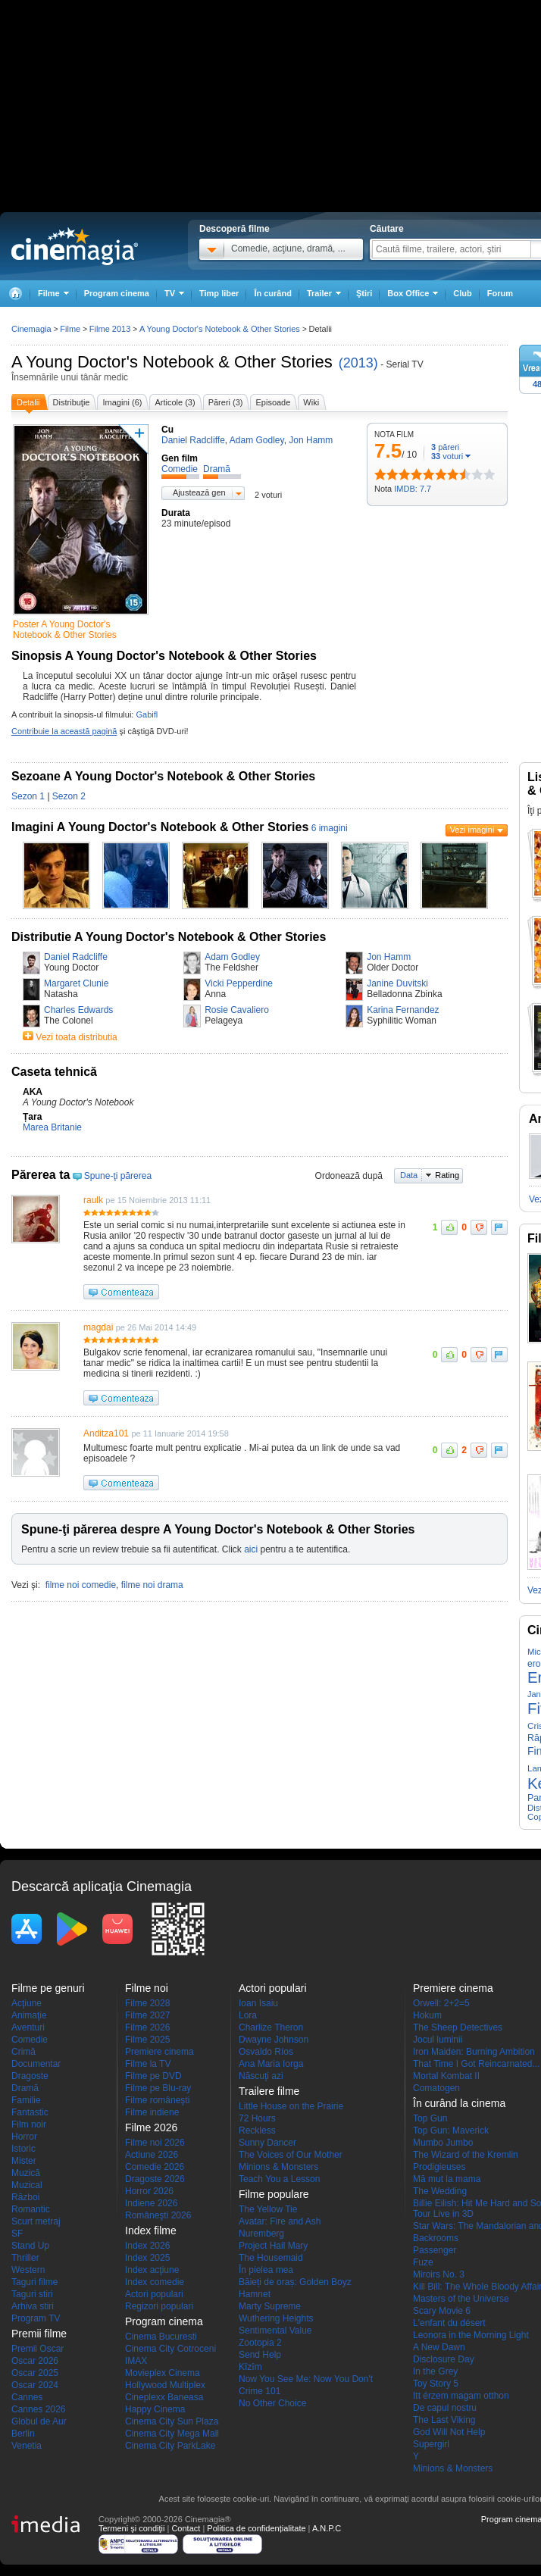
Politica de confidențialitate (256, 2528)
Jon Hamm (389, 957)
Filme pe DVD (153, 2076)
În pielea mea (266, 2270)
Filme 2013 (109, 328)
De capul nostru (445, 2407)
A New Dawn (439, 2347)
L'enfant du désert (449, 2323)
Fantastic (29, 2112)
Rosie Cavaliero (237, 1010)
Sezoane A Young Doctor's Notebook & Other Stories (163, 776)
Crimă (23, 2051)
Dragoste (29, 2076)
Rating (447, 1175)
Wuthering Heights (276, 2318)
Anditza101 (106, 1433)
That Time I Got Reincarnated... (476, 2064)
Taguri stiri (32, 2294)
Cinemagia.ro (74, 246)
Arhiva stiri (32, 2306)
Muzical (26, 2185)
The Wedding (440, 2191)
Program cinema (116, 293)
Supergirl (431, 2444)
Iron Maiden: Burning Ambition (474, 2051)
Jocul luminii (437, 2039)
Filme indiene (152, 2112)
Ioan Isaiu (258, 2003)
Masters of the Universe (461, 2298)
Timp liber (219, 293)
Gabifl (147, 714)
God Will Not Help (449, 2432)
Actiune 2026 (151, 2154)
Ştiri (364, 293)
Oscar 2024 (34, 2385)
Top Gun (430, 2118)
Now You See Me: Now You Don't (306, 2379)
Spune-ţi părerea (118, 1176)
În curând (273, 293)
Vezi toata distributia (76, 1037)
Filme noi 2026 (155, 2142)
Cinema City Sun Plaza (171, 2421)
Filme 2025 (147, 2039)
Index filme (151, 2230)
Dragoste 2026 (155, 2179)
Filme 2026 (147, 2027)
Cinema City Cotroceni (170, 2348)
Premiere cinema (159, 2051)
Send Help (260, 2354)
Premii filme (39, 2333)
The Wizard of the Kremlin (465, 2154)
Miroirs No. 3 (438, 2274)
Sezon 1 (28, 796)
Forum (500, 293)
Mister (23, 2161)
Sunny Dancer (267, 2142)
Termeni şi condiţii (131, 2528)
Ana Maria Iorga (271, 2064)
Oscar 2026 (34, 2361)
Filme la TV (147, 2064)
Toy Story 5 (435, 2383)
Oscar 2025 (34, 2373)
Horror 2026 (149, 2191)
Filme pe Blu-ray (158, 2088)
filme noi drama (152, 1585)
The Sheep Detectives (457, 2027)
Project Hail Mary (273, 2245)
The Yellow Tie (268, 2209)
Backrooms (435, 2238)
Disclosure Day (443, 2359)
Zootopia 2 (260, 2342)
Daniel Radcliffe (76, 957)
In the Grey (435, 2371)
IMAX (136, 2361)
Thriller (25, 2257)
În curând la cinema (459, 2103)
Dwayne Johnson (273, 2039)
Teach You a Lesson (279, 2179)
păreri (445, 447)
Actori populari (154, 2294)
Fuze (423, 2262)
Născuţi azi (261, 2076)
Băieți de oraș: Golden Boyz (295, 2282)
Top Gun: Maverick (451, 2130)
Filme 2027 (147, 2015)
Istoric (23, 2148)
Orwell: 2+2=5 (441, 2003)
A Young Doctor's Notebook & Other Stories (172, 361)
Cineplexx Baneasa (164, 2397)
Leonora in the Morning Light (471, 2335)
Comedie (29, 2039)
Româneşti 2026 (158, 2215)
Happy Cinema (155, 2409)
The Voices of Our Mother (290, 2154)
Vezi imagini (472, 829)
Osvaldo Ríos (266, 2051)
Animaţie (29, 2015)
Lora (248, 2015)
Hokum (427, 2015)
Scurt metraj (36, 2221)
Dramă (25, 2088)
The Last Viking (444, 2420)
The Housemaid (271, 2257)
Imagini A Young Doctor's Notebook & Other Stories (159, 827)
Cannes (26, 2397)
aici (251, 1549)
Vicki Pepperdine (239, 983)
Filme (70, 328)
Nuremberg (261, 2233)
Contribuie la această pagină (64, 731)
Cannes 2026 (38, 2409)
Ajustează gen (199, 492)
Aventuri (28, 2027)
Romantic (30, 2209)
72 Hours (257, 2118)
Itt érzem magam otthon (461, 2395)
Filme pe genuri (48, 1988)
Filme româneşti (157, 2100)
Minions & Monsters (278, 2167)
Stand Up (30, 2245)
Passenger (434, 2250)
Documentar (36, 2064)
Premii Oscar (37, 2348)
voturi (447, 456)
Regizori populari (159, 2306)
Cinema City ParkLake (170, 2445)
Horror (24, 2136)
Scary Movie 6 (442, 2311)
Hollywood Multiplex (165, 2385)
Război (25, 2197)
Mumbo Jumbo (443, 2142)
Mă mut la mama (446, 2179)
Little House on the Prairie (291, 2106)
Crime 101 (259, 2391)
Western (28, 2270)
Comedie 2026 (154, 2167)
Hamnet (254, 2294)
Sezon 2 (69, 796)
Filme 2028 (147, 2003)
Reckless (257, 2130)
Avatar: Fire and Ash (280, 2221)
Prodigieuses (439, 2167)
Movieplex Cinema (162, 2373)
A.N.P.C (326, 2528)
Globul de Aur (39, 2421)
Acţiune (26, 2003)
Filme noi (146, 1988)
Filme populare (274, 2194)
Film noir (28, 2124)
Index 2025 (147, 2257)
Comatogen (436, 2088)
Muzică (25, 2173)
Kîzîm (250, 2367)
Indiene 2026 (151, 2203)
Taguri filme (34, 2282)
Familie (26, 2100)
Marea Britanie (52, 1127)
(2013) (358, 362)
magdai (98, 1327)
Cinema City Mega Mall (172, 2433)
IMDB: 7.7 (412, 488)
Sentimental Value (275, 2330)
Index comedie (154, 2282)
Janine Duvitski (397, 983)
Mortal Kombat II (446, 2076)
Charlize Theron (271, 2027)
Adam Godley (232, 957)
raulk (93, 1200)
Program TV (35, 2318)
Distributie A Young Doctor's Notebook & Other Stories (168, 936)
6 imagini (329, 828)
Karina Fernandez (403, 1010)
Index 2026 (147, 2245)
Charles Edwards (78, 1010)
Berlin (23, 2433)
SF (17, 2233)
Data (408, 1175)
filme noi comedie (80, 1585)
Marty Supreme (270, 2306)
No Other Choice (272, 2403)
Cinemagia (31, 328)
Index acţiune (152, 2270)
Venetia (26, 2445)
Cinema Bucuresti (161, 2336)
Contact (185, 2528)
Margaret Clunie (76, 983)
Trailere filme (269, 2091)
